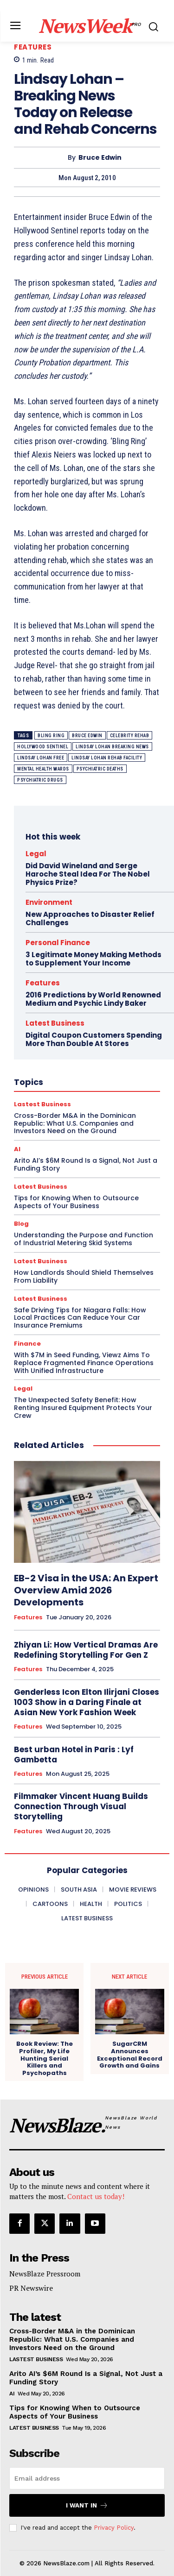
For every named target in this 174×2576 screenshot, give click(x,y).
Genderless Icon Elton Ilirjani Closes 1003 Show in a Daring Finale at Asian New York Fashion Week (86, 1702)
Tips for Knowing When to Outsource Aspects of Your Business (74, 2412)
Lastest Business (36, 2359)
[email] (87, 2478)
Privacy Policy (114, 2527)
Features (33, 47)
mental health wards (43, 768)
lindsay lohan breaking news (112, 746)
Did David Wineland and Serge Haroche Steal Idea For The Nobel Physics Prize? (88, 874)
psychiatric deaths (100, 768)
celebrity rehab (129, 735)
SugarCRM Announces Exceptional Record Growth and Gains (129, 2054)
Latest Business (40, 1261)
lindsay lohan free (40, 757)
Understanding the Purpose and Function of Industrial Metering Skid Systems (83, 1238)
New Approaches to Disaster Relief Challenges (90, 918)
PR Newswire (31, 2288)
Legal (23, 1388)
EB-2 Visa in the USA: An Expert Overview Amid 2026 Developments (86, 1590)
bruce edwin (87, 735)
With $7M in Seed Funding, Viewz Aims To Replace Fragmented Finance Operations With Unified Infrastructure (84, 1362)
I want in (87, 2505)
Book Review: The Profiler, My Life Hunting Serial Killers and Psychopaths (44, 2058)
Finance (27, 1344)
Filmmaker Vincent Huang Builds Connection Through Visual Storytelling (81, 1806)
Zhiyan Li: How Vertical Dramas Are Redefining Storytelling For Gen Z (86, 1650)
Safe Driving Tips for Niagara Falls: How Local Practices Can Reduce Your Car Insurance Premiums (80, 1317)
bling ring (51, 735)
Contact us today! (95, 2196)
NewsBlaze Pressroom (44, 2273)
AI (11, 2393)
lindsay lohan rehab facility (106, 757)
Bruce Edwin (100, 158)
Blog (21, 1224)
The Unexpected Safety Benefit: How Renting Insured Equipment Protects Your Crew (83, 1407)
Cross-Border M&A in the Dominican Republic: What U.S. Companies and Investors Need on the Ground (72, 2339)
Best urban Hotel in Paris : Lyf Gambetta (74, 1754)
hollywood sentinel (42, 746)
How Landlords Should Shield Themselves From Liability (84, 1276)
